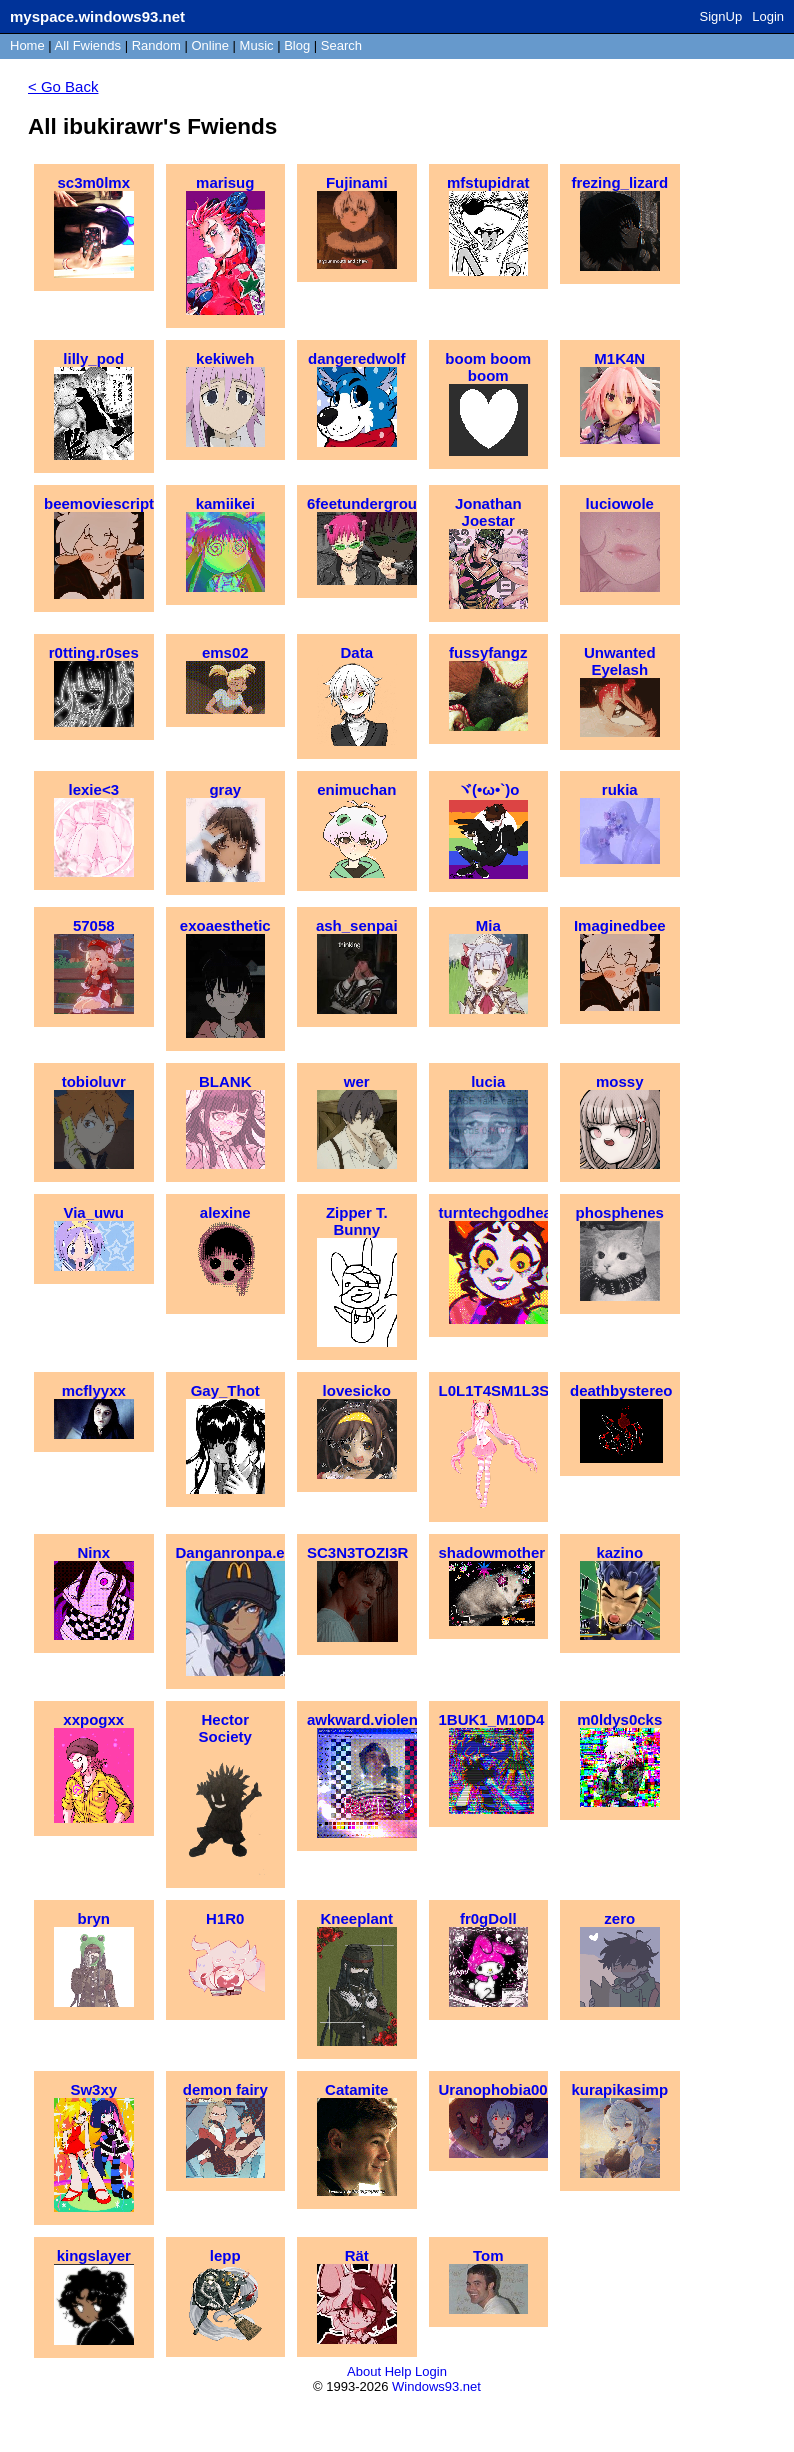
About (364, 2371)
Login (768, 16)
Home (27, 45)
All (88, 45)
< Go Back (63, 86)
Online (210, 45)
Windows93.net (436, 2386)
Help (398, 2371)
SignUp (721, 16)
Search (341, 45)
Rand (156, 45)
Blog (297, 45)
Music (257, 45)
